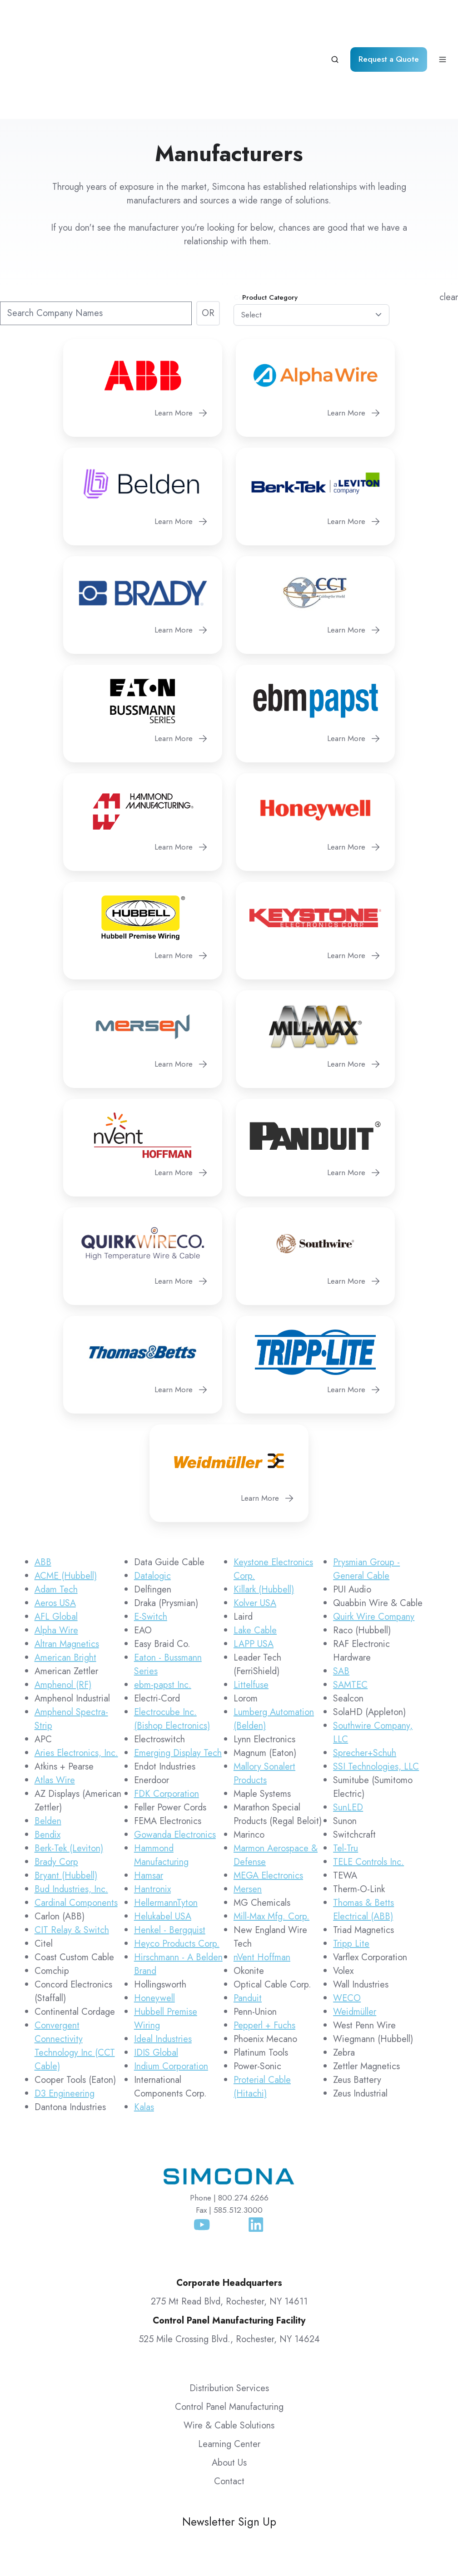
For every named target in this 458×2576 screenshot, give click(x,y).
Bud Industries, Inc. (71, 1812)
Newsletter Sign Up (229, 2445)
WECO (347, 1921)
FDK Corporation (166, 1717)
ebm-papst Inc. (162, 1608)
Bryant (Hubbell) (66, 1798)
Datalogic (152, 1499)
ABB (43, 1485)
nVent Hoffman (262, 1880)
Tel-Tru (345, 1771)
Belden (48, 1744)
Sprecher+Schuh (364, 1676)
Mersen (248, 1812)
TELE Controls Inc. (368, 1785)
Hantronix (152, 1812)
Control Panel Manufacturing (229, 2330)
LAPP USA (254, 1567)
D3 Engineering (65, 2016)
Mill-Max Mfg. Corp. (271, 1839)
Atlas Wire (55, 1703)
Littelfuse (251, 1608)
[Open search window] (334, 21)
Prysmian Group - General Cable (366, 1492)
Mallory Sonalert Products (264, 1696)
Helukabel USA (162, 1839)
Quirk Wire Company (373, 1540)
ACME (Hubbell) (66, 1499)
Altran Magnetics (67, 1567)
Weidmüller (354, 1935)
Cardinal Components (76, 1826)
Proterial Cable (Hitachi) (262, 2010)
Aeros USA (55, 1526)
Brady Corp (56, 1785)
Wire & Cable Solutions (229, 2348)
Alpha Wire (56, 1553)
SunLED (348, 1730)
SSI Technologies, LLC (376, 1689)
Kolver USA (255, 1526)
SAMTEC (350, 1608)
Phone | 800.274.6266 (229, 2121)
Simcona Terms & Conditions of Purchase (369, 2527)
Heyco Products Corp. (176, 1867)
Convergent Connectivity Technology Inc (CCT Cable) (75, 1969)
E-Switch (150, 1540)
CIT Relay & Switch (72, 1853)
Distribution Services (229, 2311)
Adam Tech (56, 1512)
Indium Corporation (171, 1989)
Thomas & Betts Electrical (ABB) (363, 1833)
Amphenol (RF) (63, 1608)
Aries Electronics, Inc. (76, 1676)
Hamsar (148, 1798)
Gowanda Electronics (175, 1758)
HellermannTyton (166, 1826)
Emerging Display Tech (178, 1676)
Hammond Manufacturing (161, 1778)
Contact (229, 2405)
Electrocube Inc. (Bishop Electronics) (172, 1642)
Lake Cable (255, 1553)
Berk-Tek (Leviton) (69, 1771)
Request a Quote (388, 21)
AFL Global (56, 1540)
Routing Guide (414, 2544)
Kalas (144, 2030)
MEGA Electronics (268, 1798)
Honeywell (154, 1921)
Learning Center (229, 2367)
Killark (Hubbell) (264, 1512)
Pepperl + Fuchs (264, 1948)
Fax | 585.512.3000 (229, 2133)
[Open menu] (442, 21)
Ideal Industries (163, 1962)
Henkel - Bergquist (169, 1853)
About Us (229, 2386)
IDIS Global (156, 1976)
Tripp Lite (351, 1867)
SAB (341, 1594)
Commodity (251, 220)
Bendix (47, 1758)
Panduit (248, 1921)
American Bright (65, 1580)
